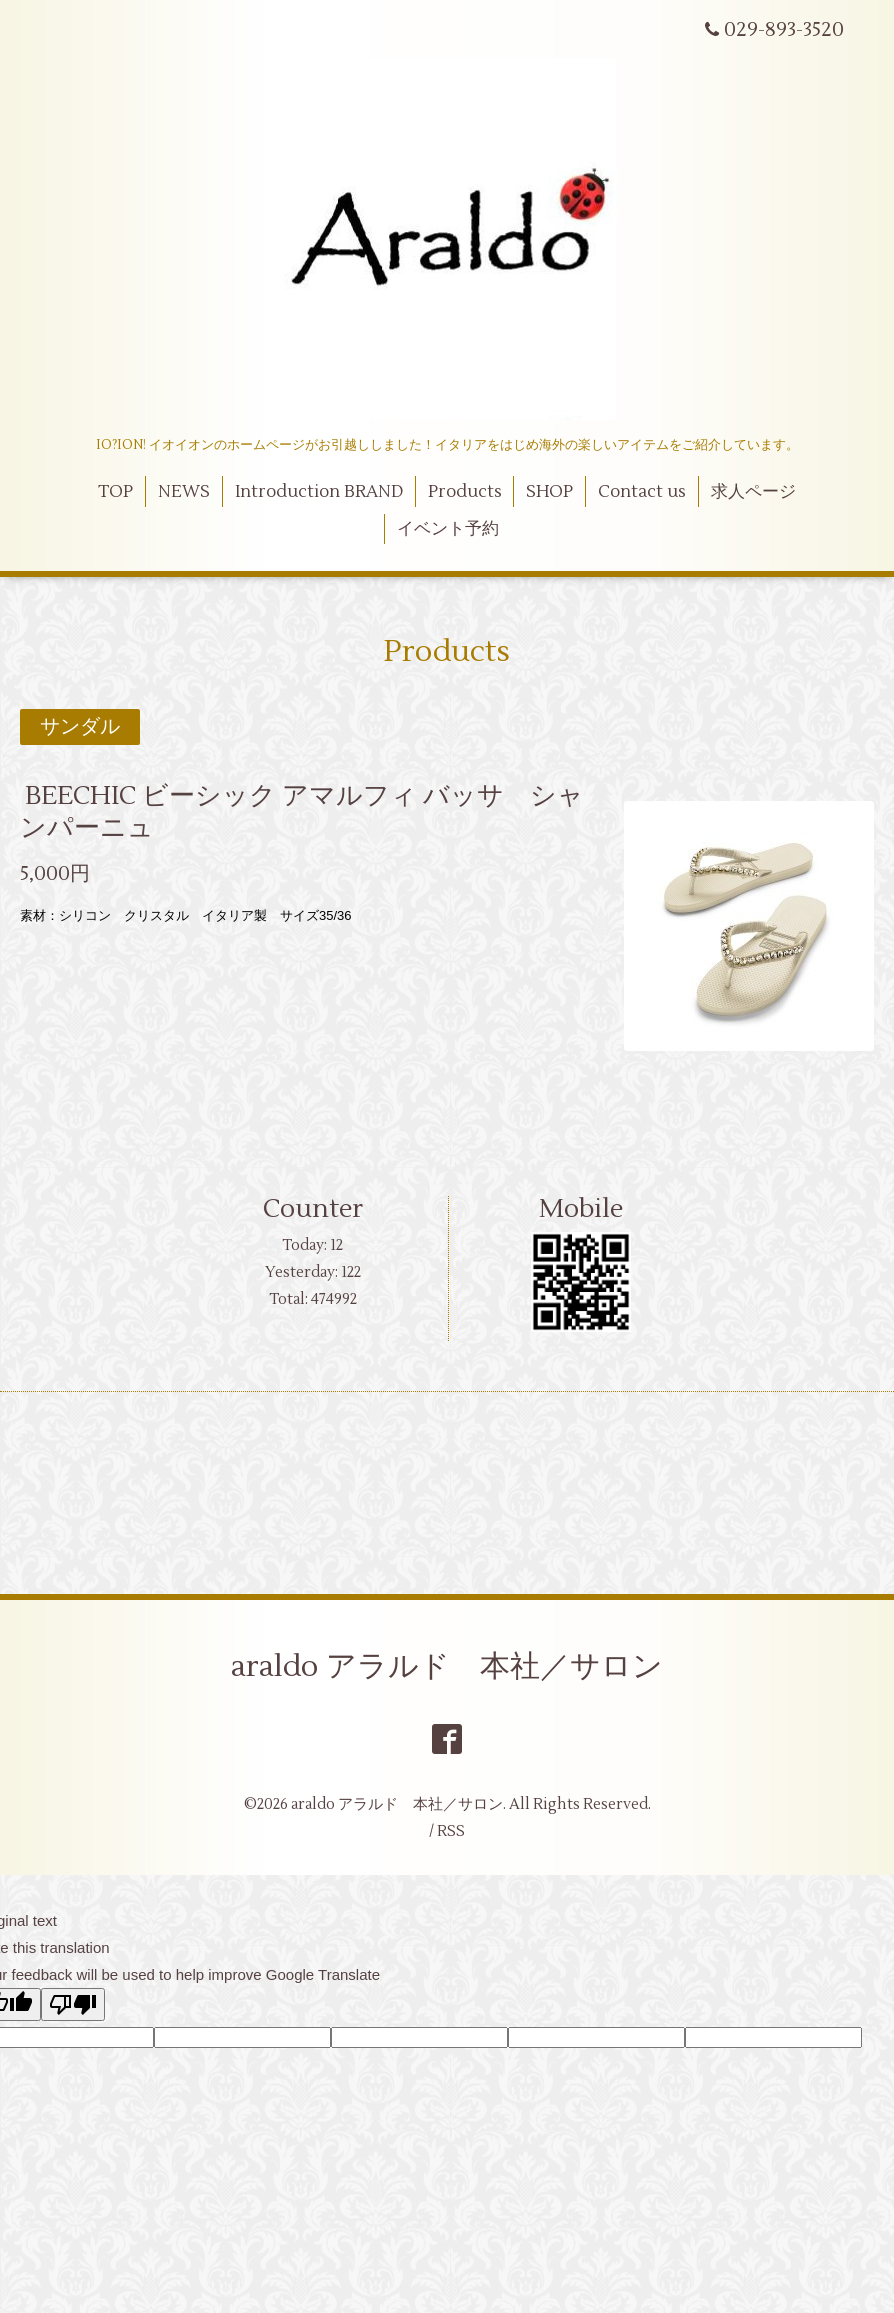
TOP (115, 492)
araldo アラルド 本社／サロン (447, 1666)
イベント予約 (448, 529)
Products (465, 492)
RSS (451, 1831)
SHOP (549, 492)
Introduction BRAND (319, 492)
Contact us (642, 492)
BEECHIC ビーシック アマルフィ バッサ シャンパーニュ (302, 811)
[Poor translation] (73, 2004)
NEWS (184, 492)
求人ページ (753, 492)
